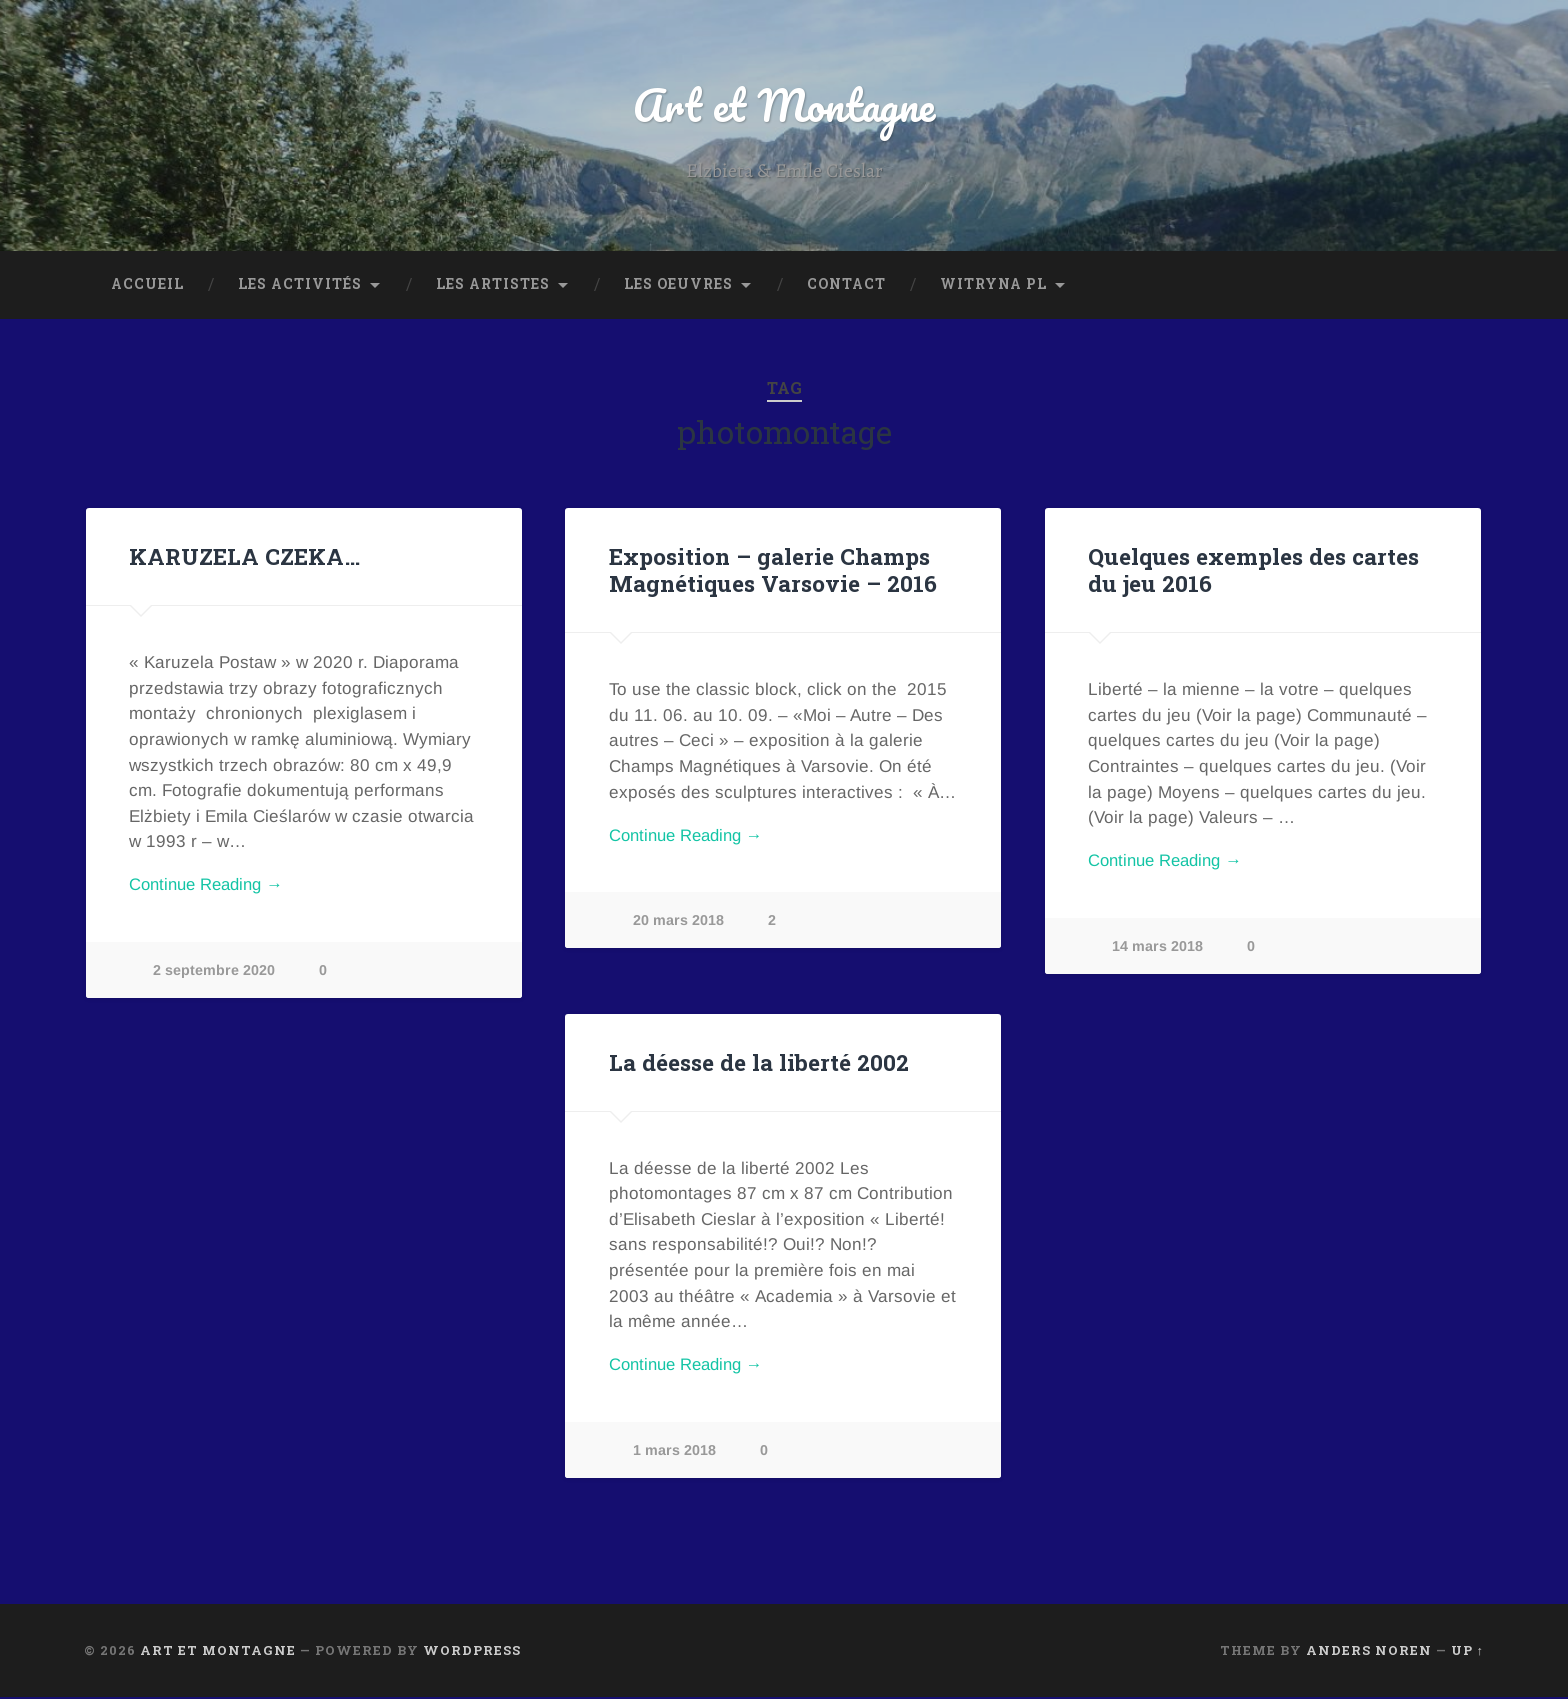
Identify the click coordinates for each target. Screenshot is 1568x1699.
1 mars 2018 (674, 1453)
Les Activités (300, 286)
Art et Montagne (784, 105)
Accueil (147, 286)
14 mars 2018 (1157, 949)
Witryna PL (993, 286)
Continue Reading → (211, 888)
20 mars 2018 (678, 923)
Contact (846, 286)
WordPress (472, 1652)
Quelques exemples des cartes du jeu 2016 (1253, 571)
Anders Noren (1369, 1652)
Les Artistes (493, 286)
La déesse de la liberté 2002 (759, 1064)
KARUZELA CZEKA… (242, 558)
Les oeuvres (678, 286)
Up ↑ (1467, 1652)
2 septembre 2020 (214, 973)
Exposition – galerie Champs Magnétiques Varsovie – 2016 (773, 571)
